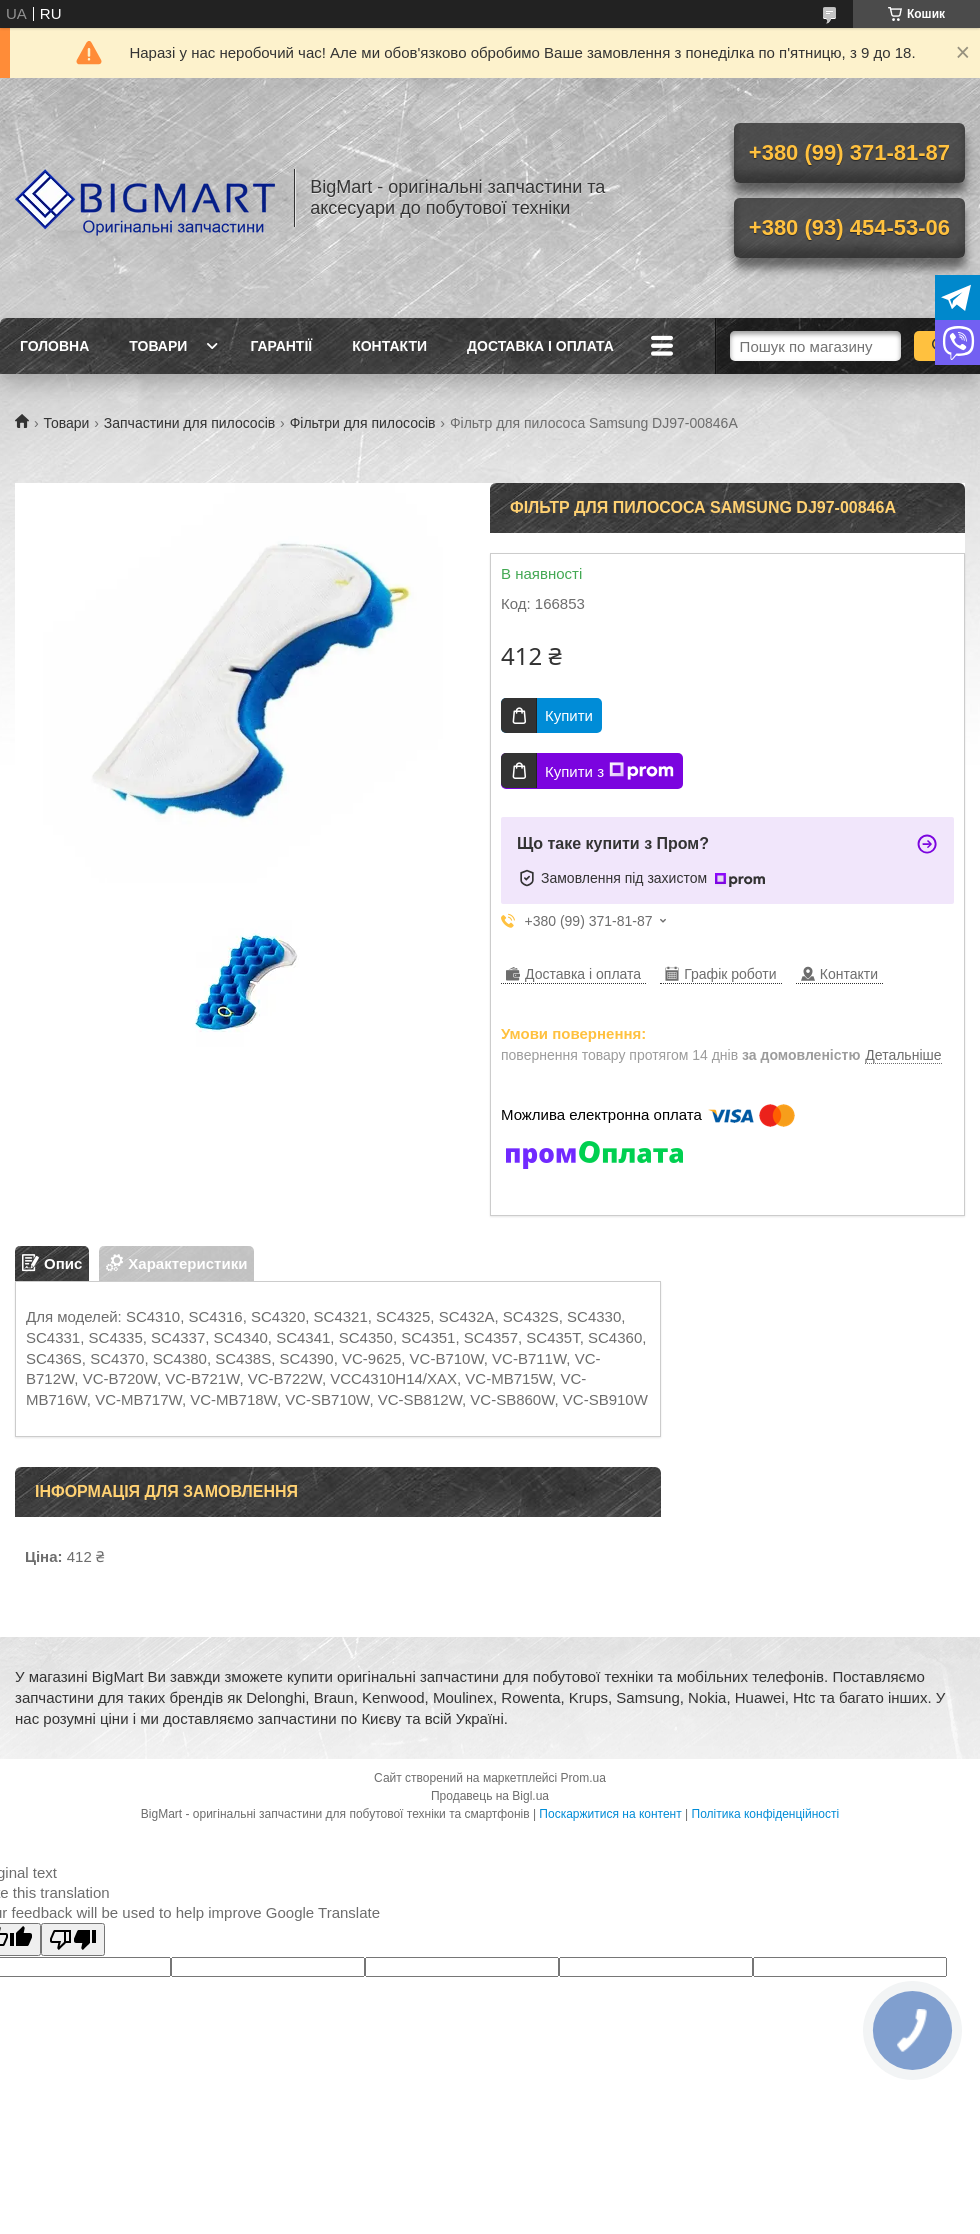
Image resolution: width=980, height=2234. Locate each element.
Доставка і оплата (540, 346)
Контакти (389, 346)
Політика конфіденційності (766, 1814)
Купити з (609, 771)
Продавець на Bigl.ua (490, 1796)
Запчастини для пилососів (189, 423)
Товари (158, 346)
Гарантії (281, 346)
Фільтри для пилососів (363, 423)
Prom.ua (583, 1778)
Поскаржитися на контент (610, 1814)
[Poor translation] (73, 1939)
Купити (569, 715)
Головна (54, 346)
